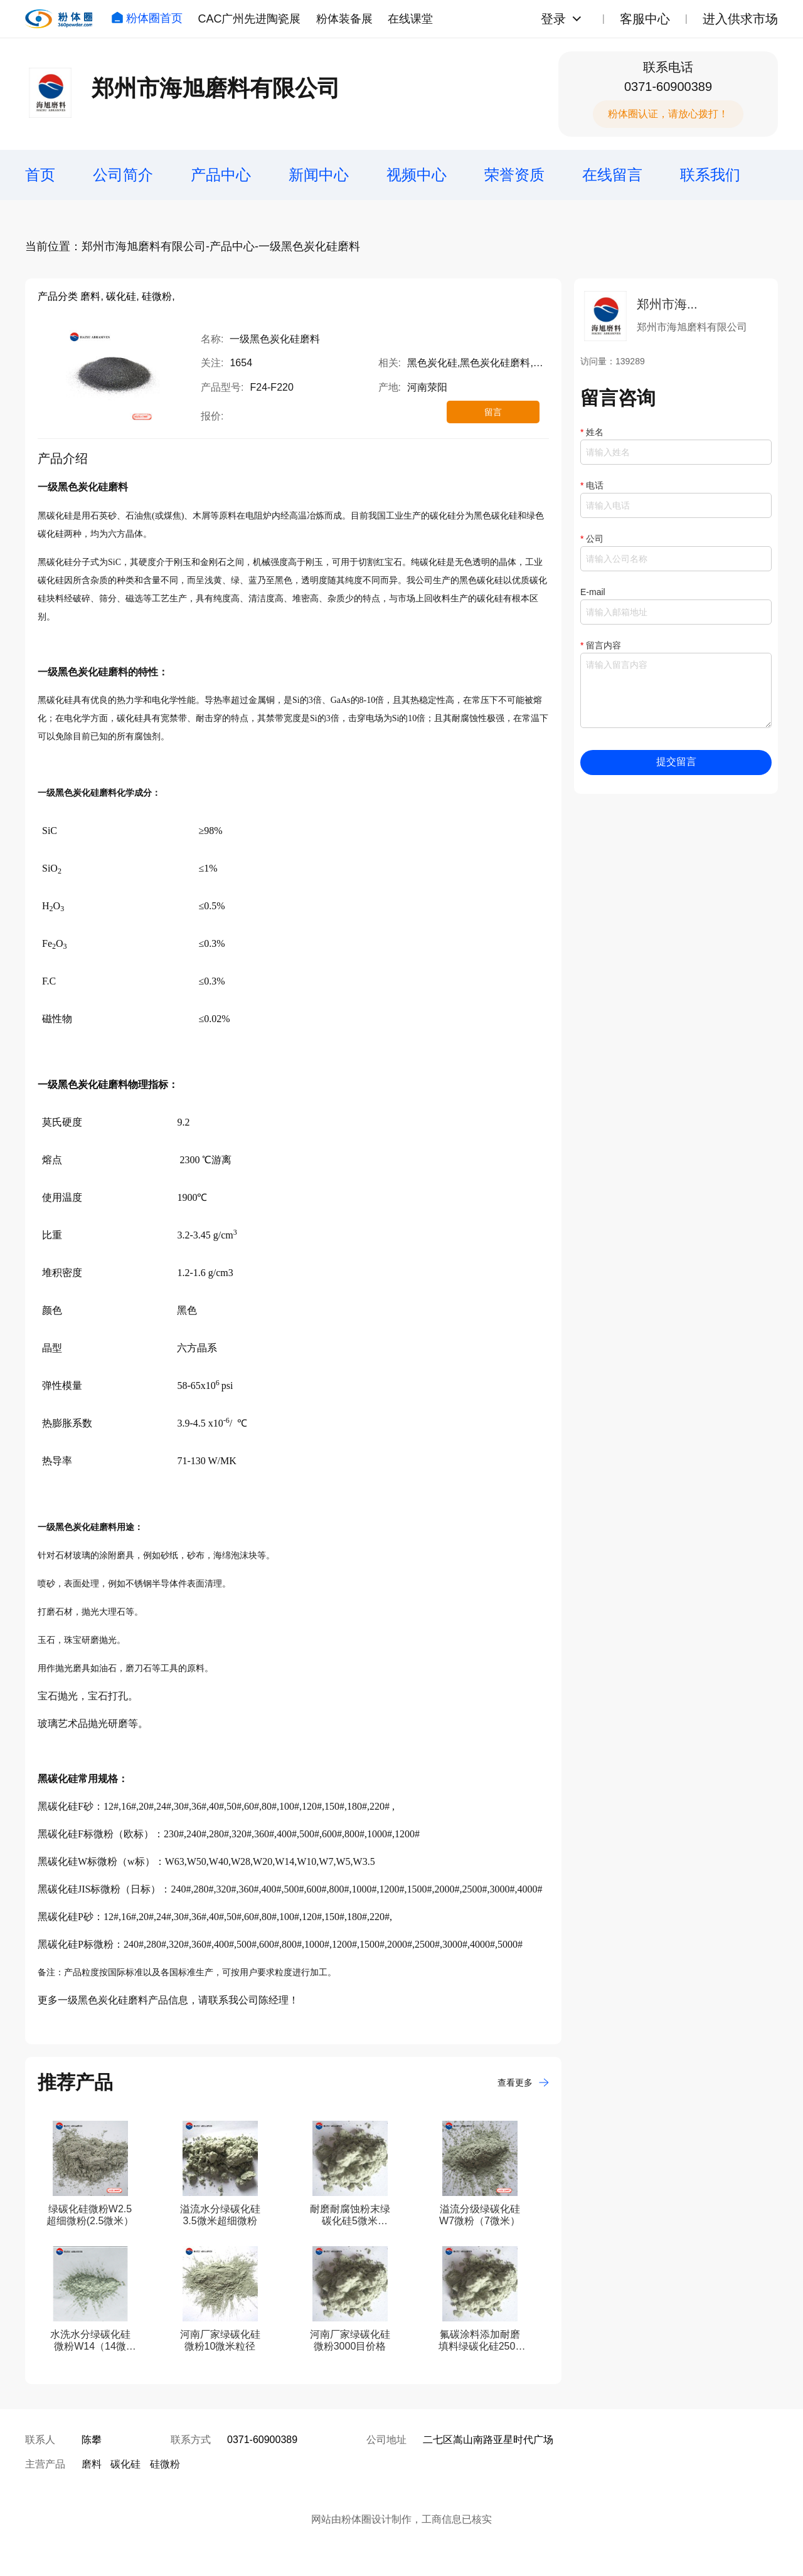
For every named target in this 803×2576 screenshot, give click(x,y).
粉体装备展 (344, 19)
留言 (493, 412)
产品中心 (221, 174)
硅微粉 (165, 2464)
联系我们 (710, 174)
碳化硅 (125, 2464)
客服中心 (645, 19)
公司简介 (123, 174)
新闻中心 (319, 174)
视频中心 (416, 174)
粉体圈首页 (147, 18)
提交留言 (676, 761)
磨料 (92, 2464)
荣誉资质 (514, 174)
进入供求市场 (740, 19)
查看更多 (523, 2082)
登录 (553, 19)
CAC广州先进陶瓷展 (249, 19)
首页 (40, 174)
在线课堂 (410, 19)
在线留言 (612, 174)
